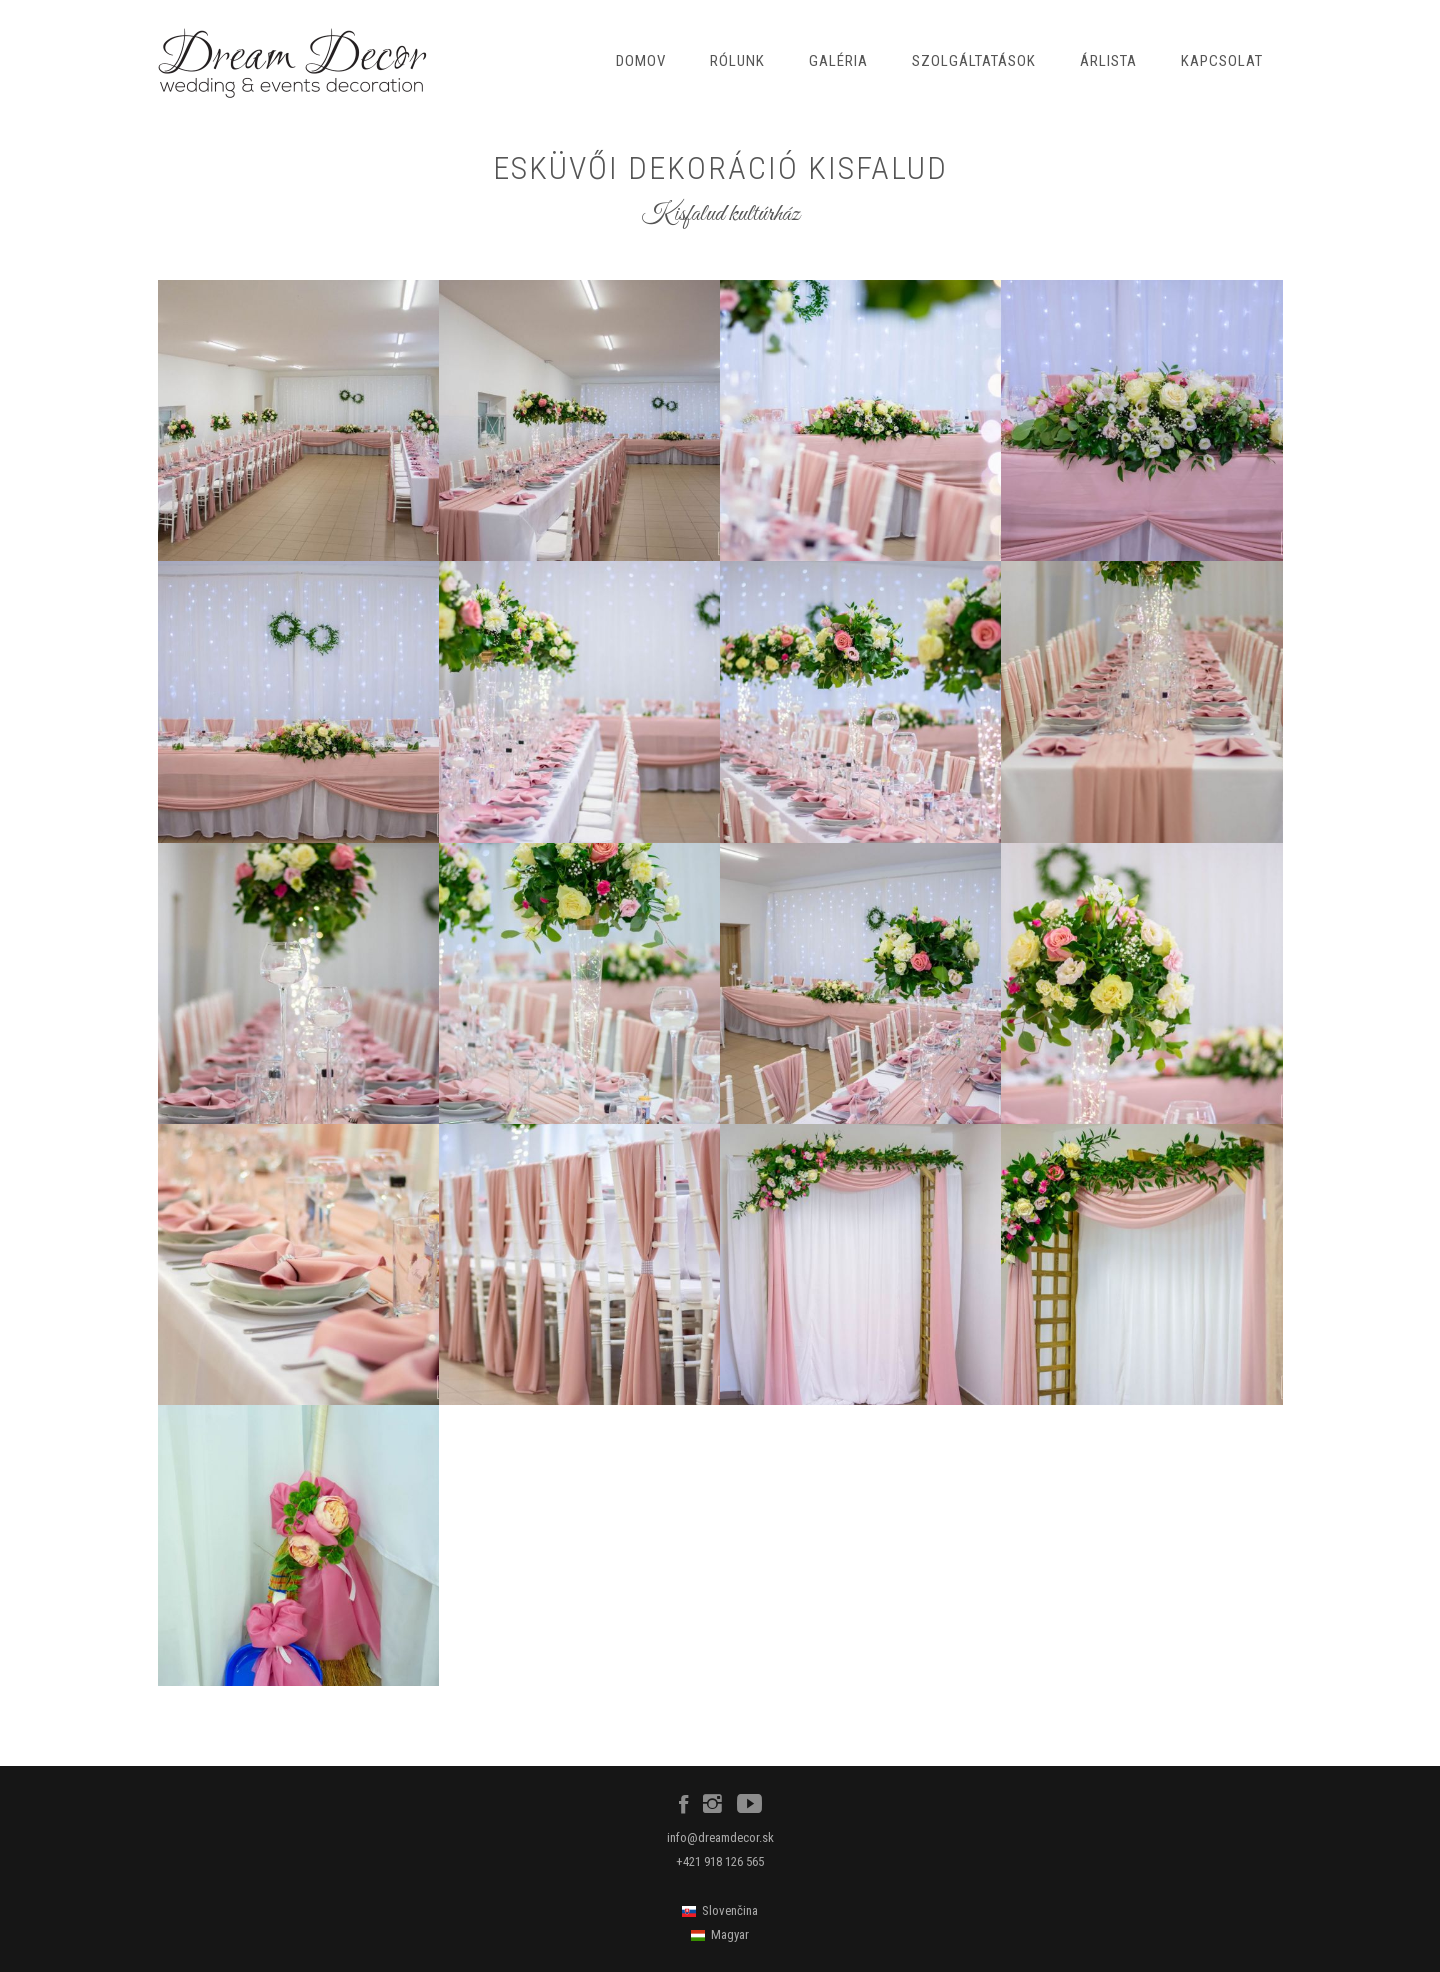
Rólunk (737, 61)
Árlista (1108, 61)
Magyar (730, 1934)
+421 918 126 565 (720, 1861)
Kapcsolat (1222, 61)
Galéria (838, 61)
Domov (641, 61)
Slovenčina (730, 1910)
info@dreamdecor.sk (720, 1837)
